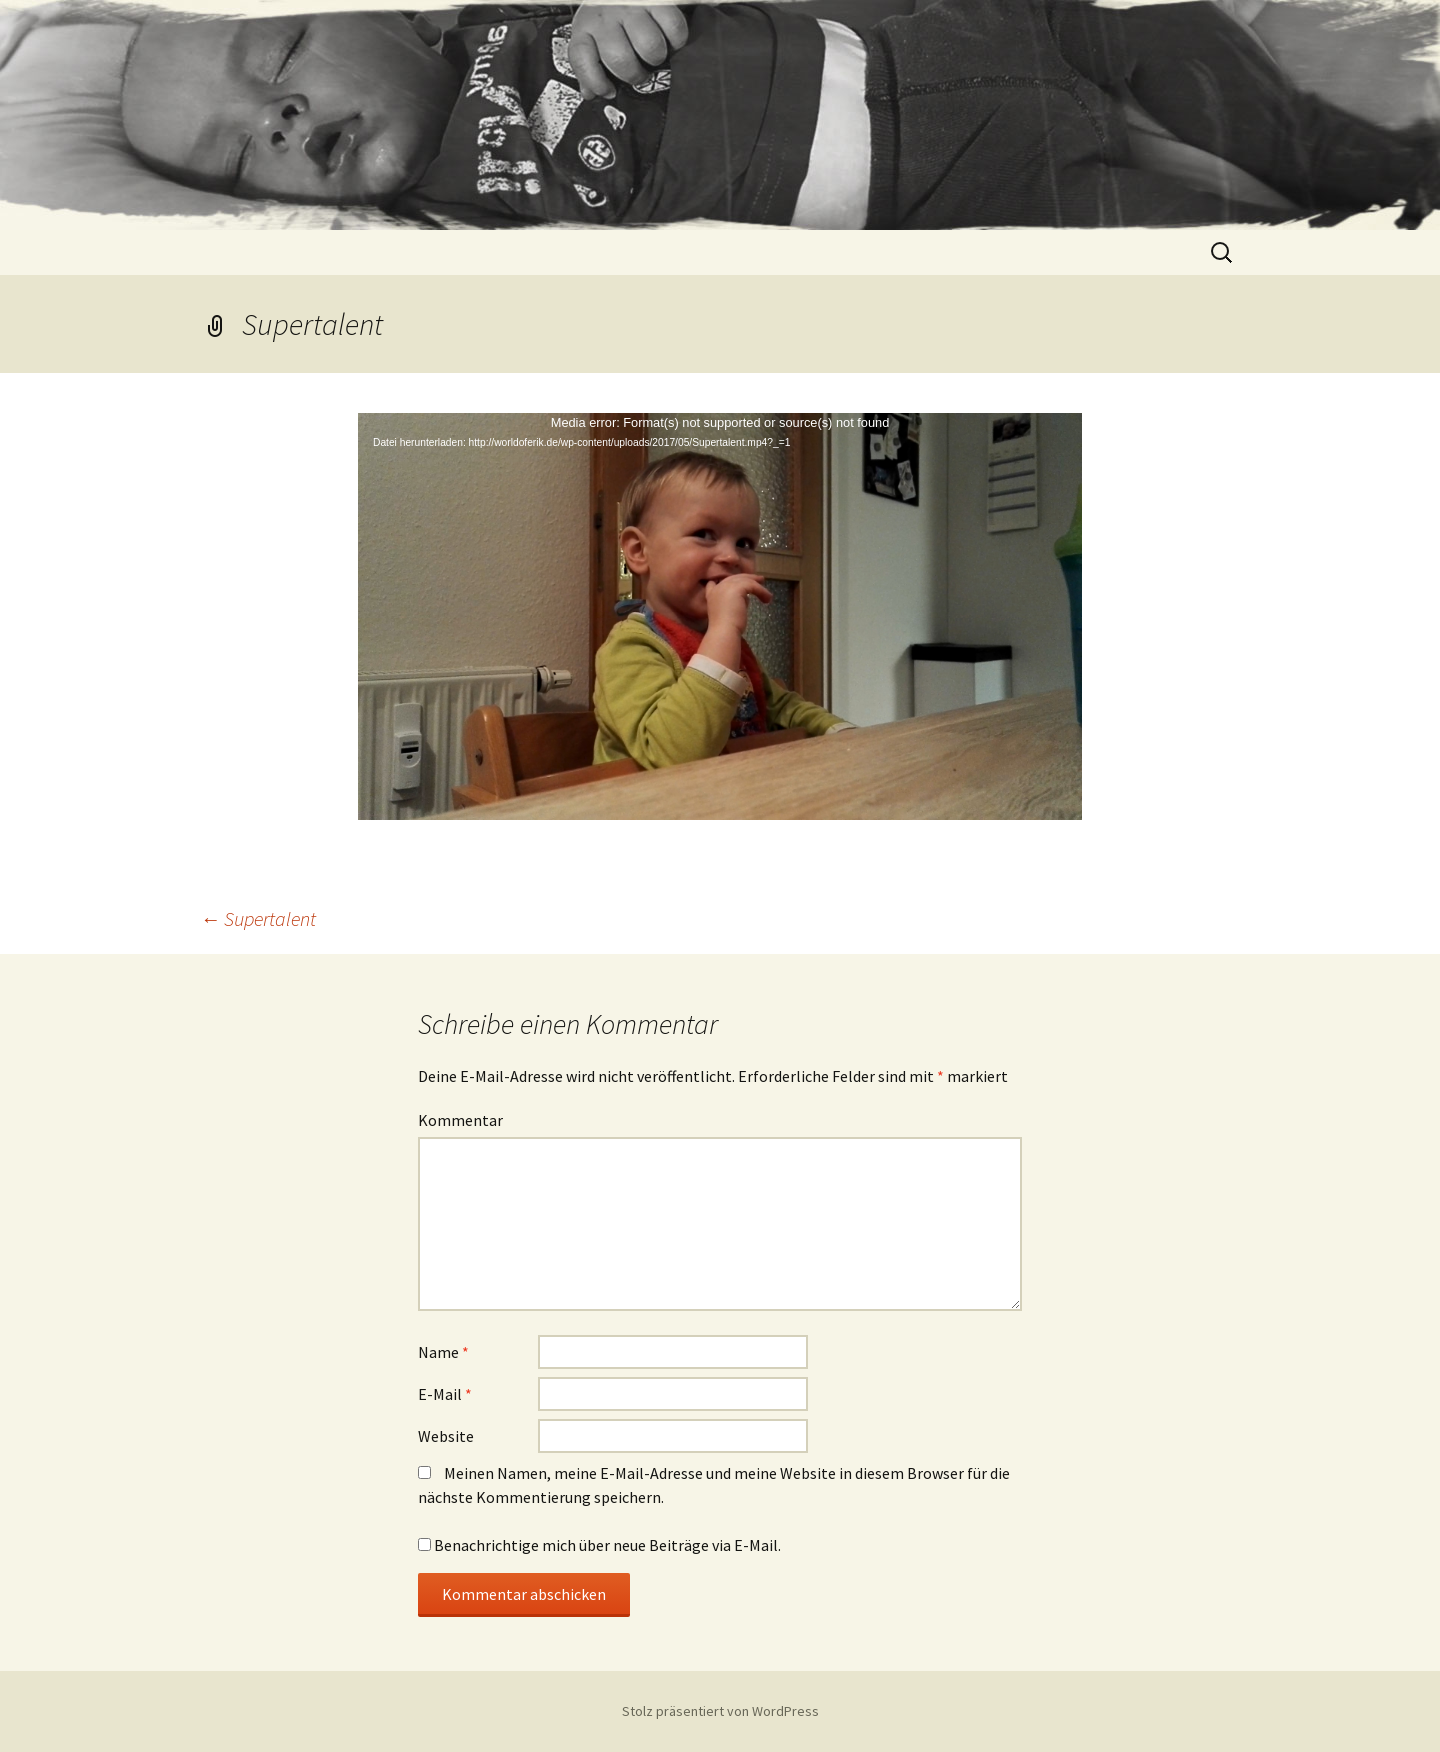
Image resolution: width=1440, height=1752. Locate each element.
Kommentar (460, 1120)
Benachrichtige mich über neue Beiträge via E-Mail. (607, 1545)
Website (446, 1436)
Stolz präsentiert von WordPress (720, 1711)
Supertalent (258, 918)
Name (443, 1352)
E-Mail (445, 1394)
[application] (720, 616)
